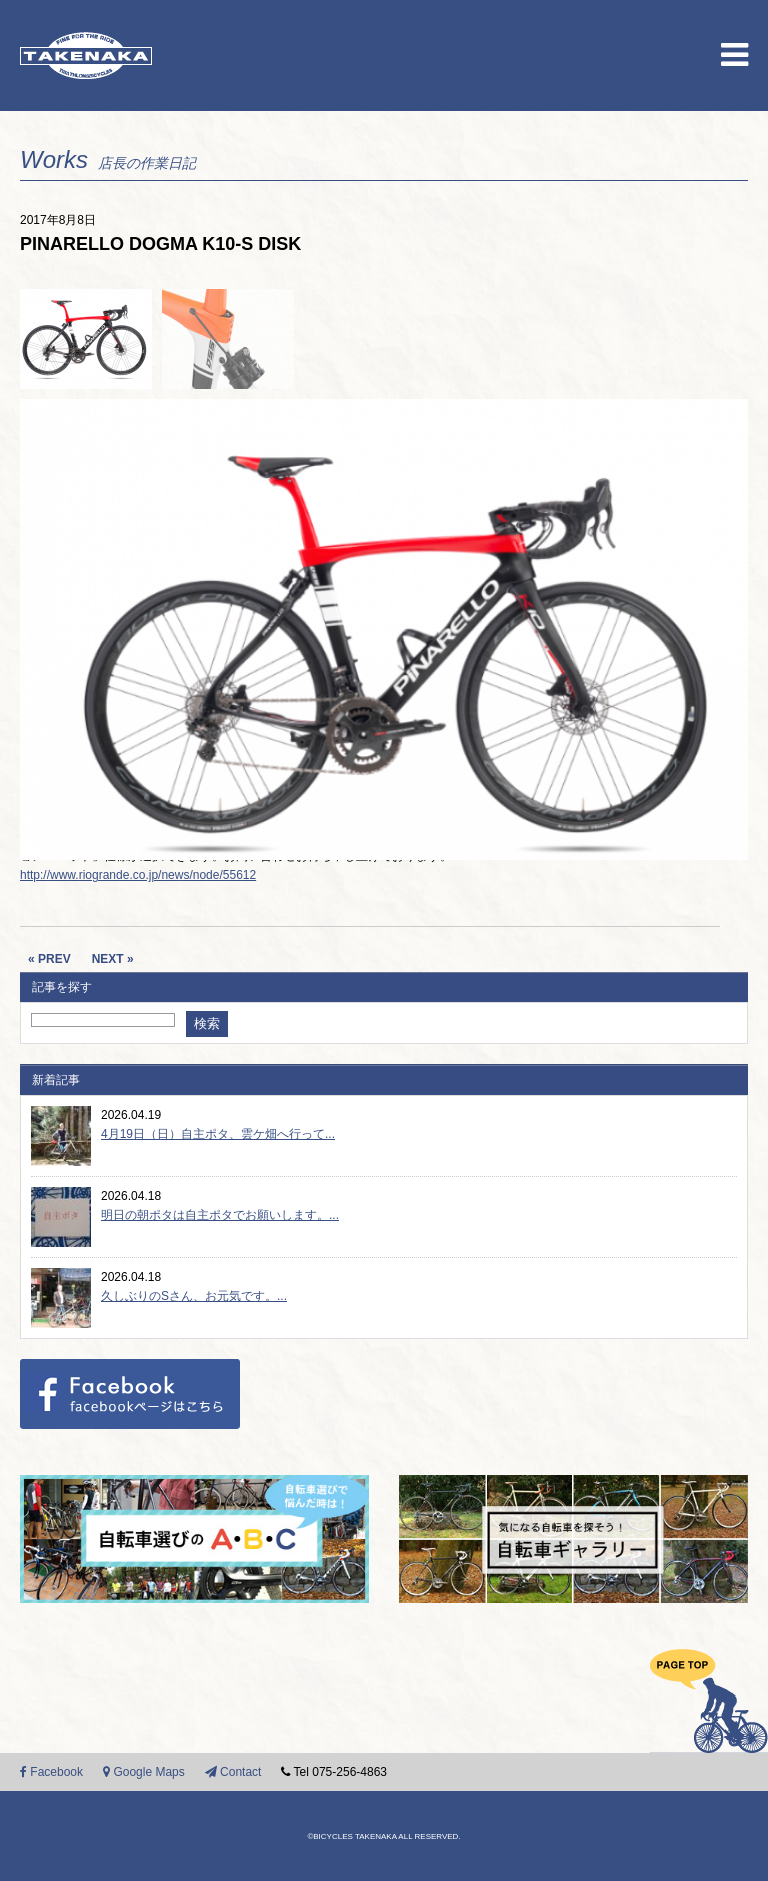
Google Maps (144, 1772)
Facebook (51, 1772)
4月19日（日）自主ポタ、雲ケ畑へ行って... (218, 1134)
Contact (233, 1772)
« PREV (49, 959)
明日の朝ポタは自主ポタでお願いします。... (220, 1215)
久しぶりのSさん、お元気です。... (194, 1296)
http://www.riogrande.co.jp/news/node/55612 (138, 875)
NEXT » (113, 959)
